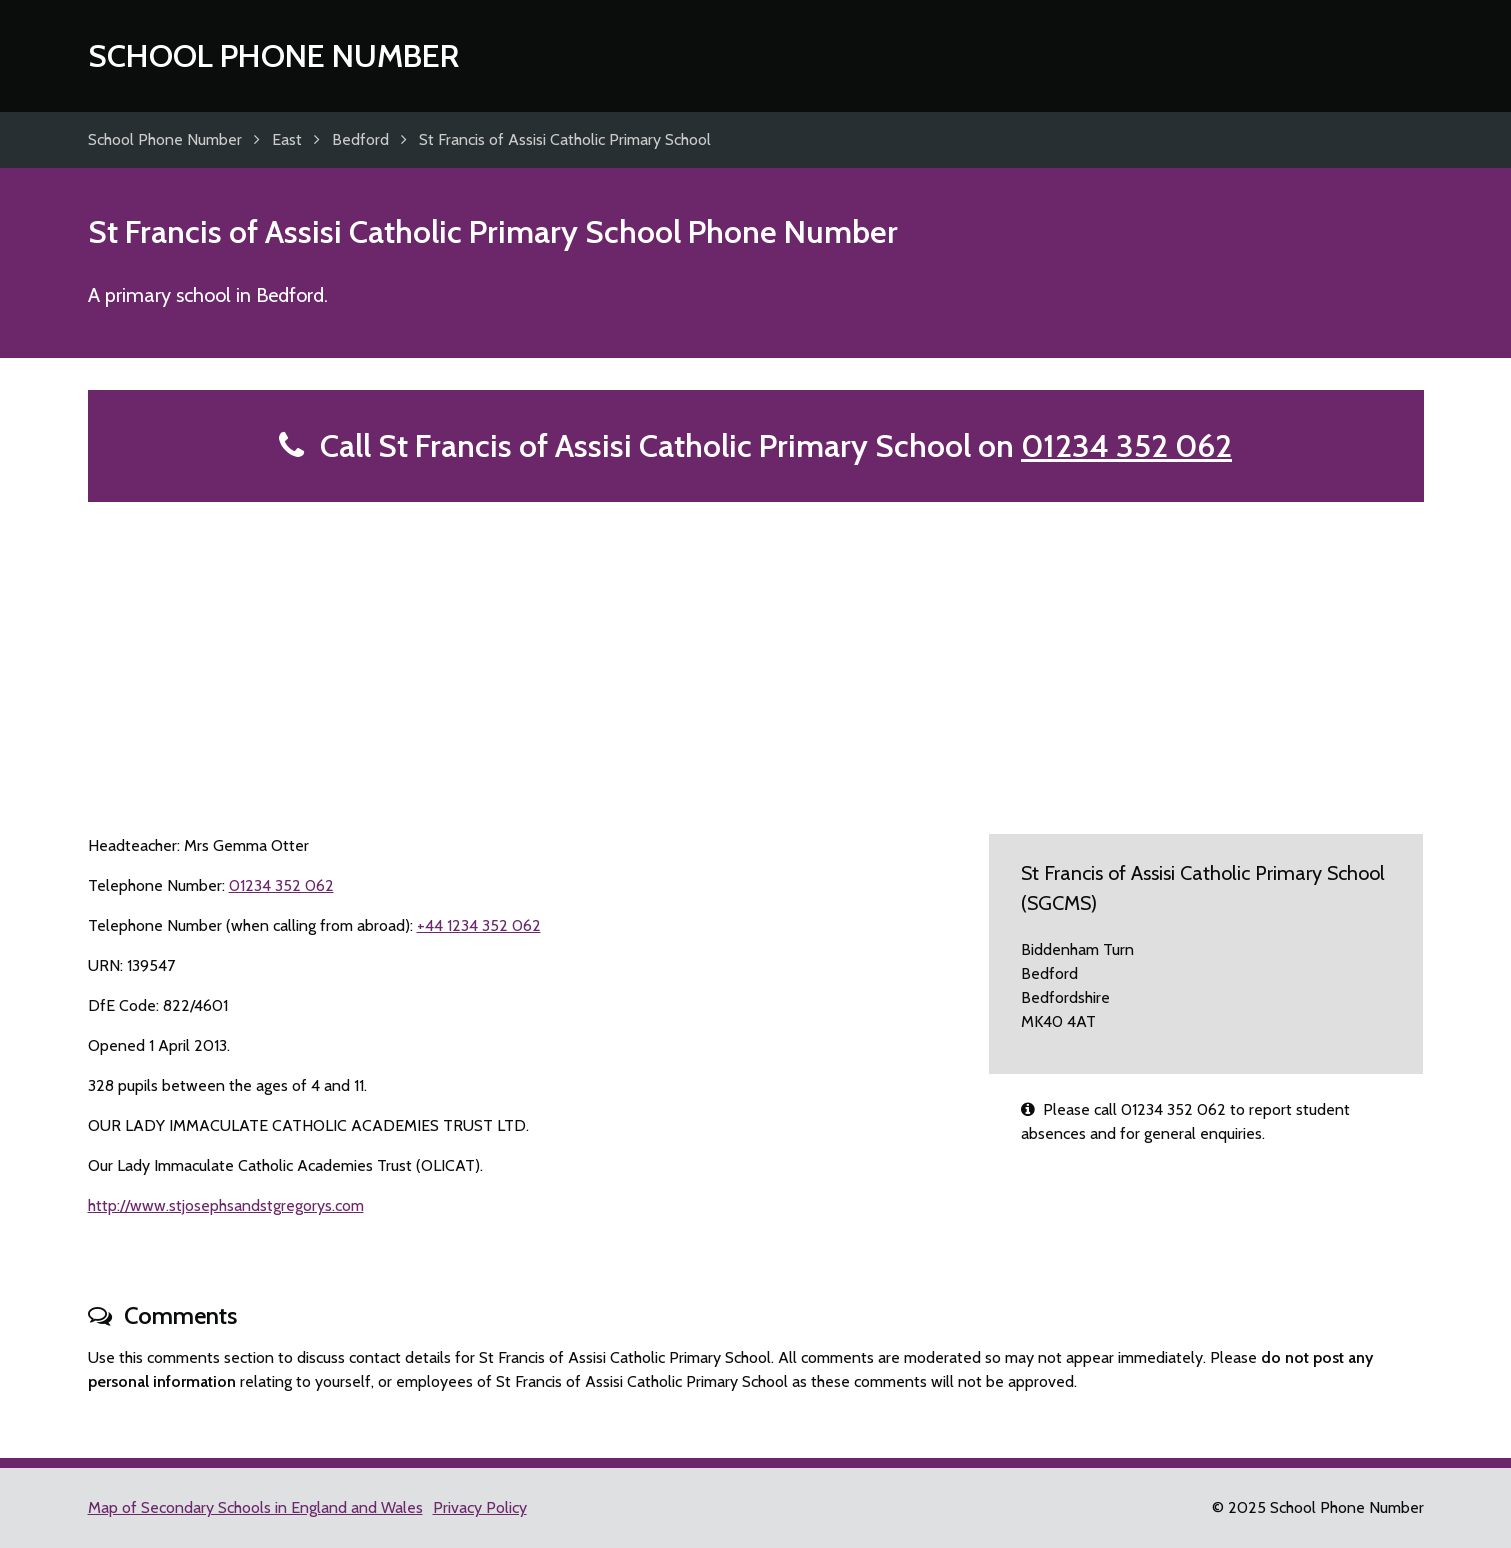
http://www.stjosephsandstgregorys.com (226, 1205)
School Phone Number (273, 55)
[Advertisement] (756, 652)
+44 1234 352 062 (479, 925)
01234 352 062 (1126, 445)
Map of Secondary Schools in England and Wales (255, 1507)
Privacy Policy (480, 1507)
